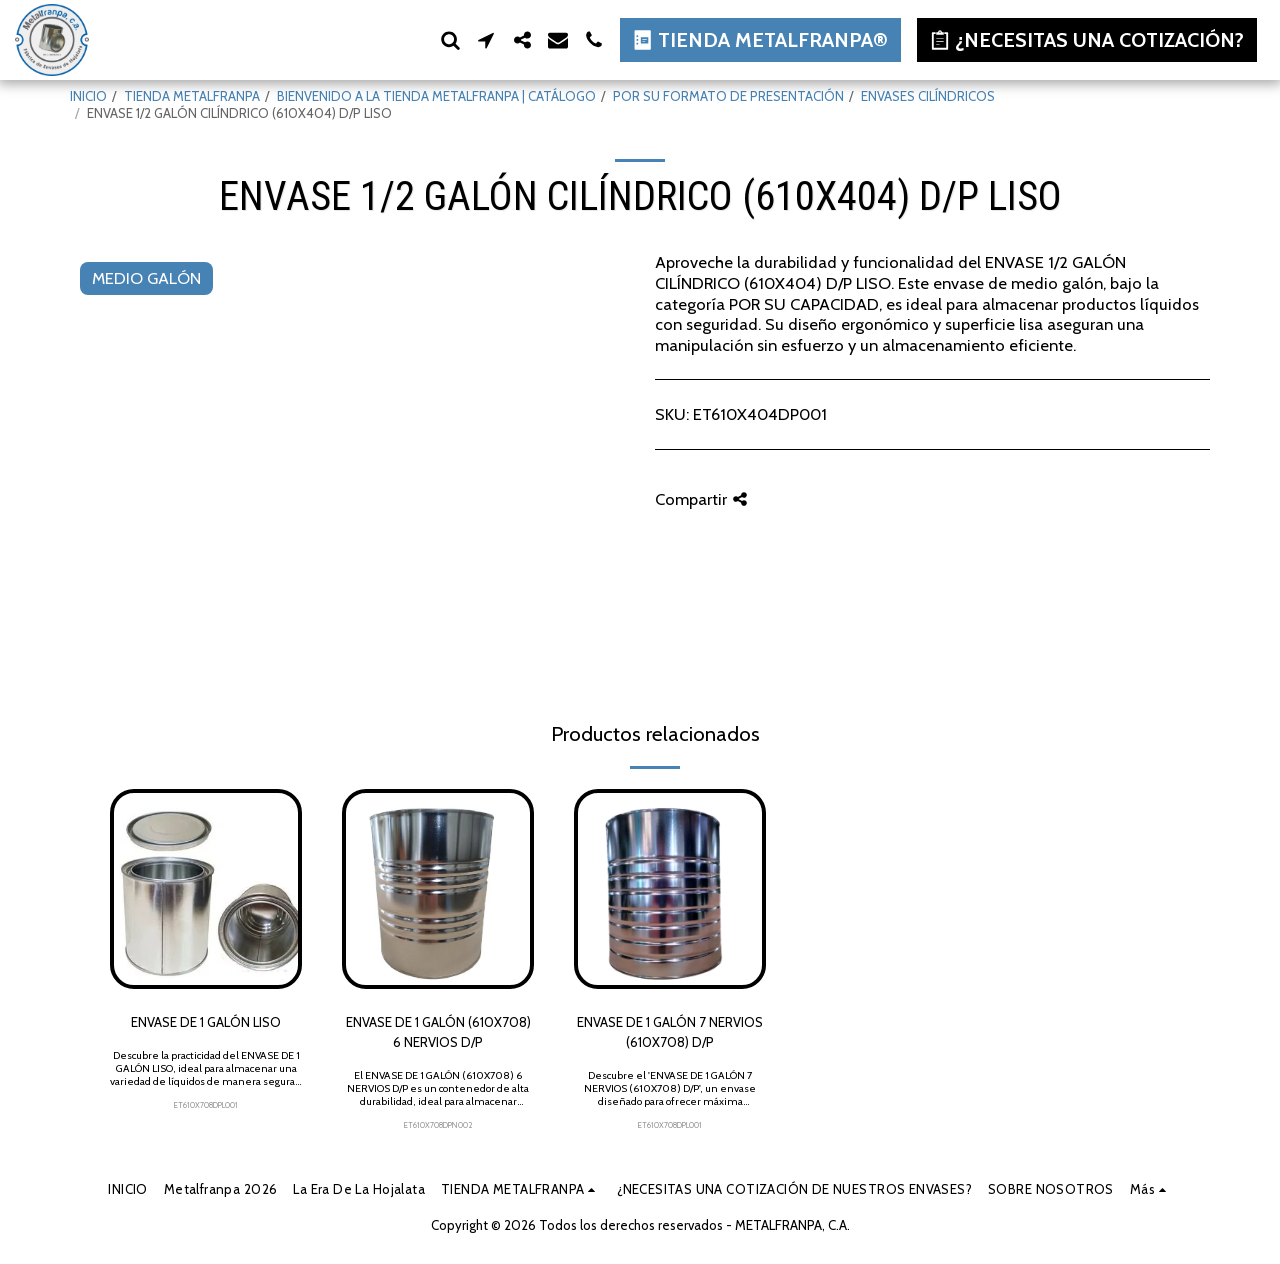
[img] (206, 889)
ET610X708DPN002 (438, 1125)
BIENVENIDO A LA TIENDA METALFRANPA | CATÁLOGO (436, 96)
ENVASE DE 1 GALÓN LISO (206, 1022)
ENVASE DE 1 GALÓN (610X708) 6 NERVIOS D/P (438, 1032)
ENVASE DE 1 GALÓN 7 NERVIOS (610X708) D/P (670, 1032)
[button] (450, 40)
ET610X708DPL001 (206, 1105)
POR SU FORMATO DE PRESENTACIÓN (728, 96)
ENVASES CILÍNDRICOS (928, 96)
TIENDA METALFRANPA (192, 96)
